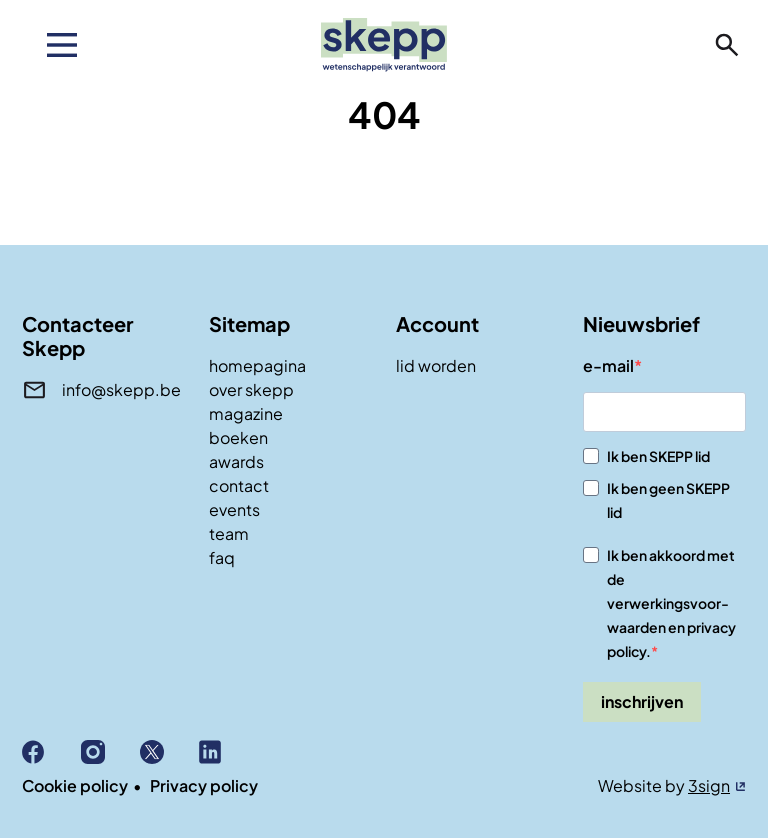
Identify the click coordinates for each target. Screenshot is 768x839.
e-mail (608, 365)
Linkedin (228, 752)
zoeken (727, 45)
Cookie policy (75, 785)
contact (239, 485)
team (229, 533)
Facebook (51, 752)
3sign (709, 785)
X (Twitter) (169, 752)
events (234, 509)
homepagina (257, 365)
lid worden (436, 365)
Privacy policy (204, 785)
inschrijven (642, 701)
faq (222, 557)
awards (236, 461)
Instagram (110, 752)
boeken (238, 437)
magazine (246, 413)
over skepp (251, 389)
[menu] (62, 45)
